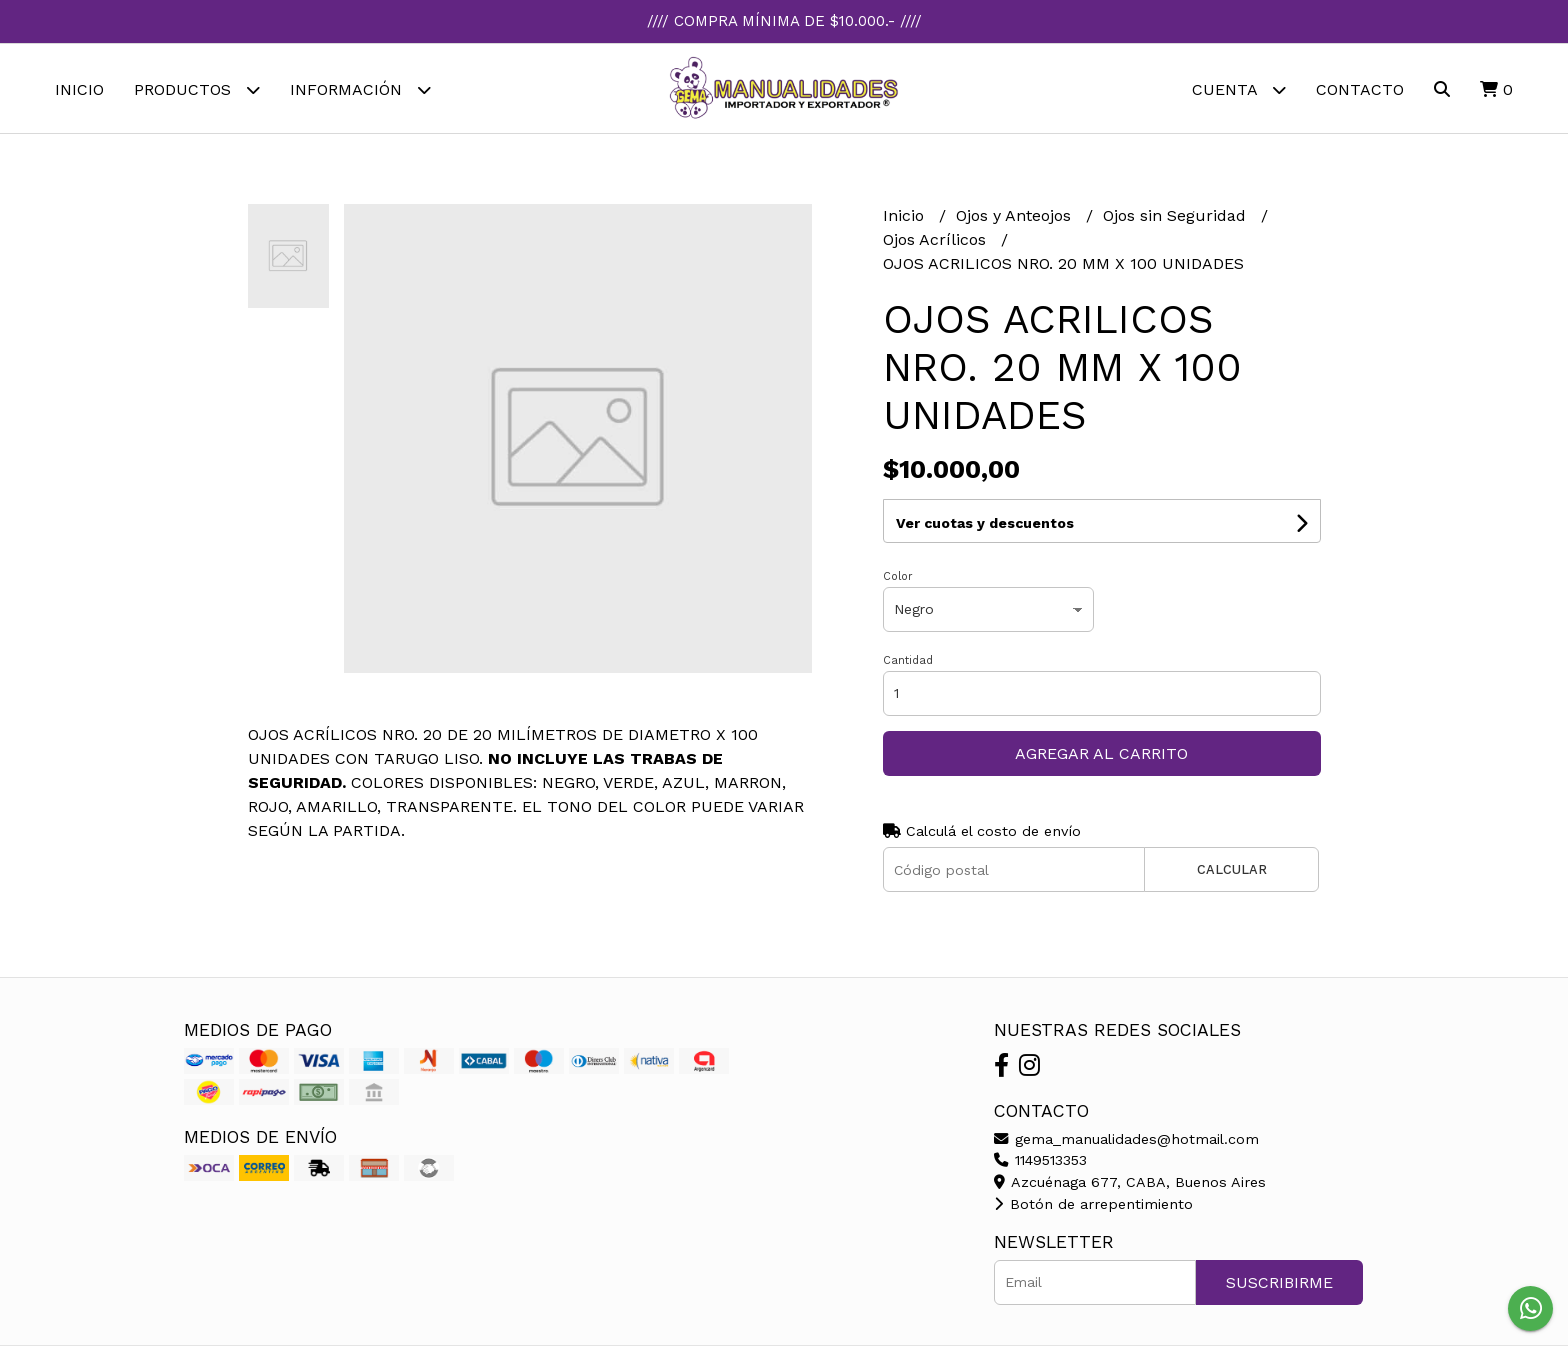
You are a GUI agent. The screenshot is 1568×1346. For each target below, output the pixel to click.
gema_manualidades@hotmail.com (1126, 1139)
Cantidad (908, 660)
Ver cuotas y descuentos (985, 523)
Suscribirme (1279, 1282)
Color (898, 576)
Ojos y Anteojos (1016, 216)
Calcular (1232, 870)
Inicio (79, 89)
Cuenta (1239, 89)
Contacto (1360, 89)
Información (360, 89)
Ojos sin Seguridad (1177, 216)
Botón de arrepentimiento (1093, 1204)
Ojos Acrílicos (937, 240)
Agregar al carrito (1101, 753)
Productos (197, 89)
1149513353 (1040, 1160)
